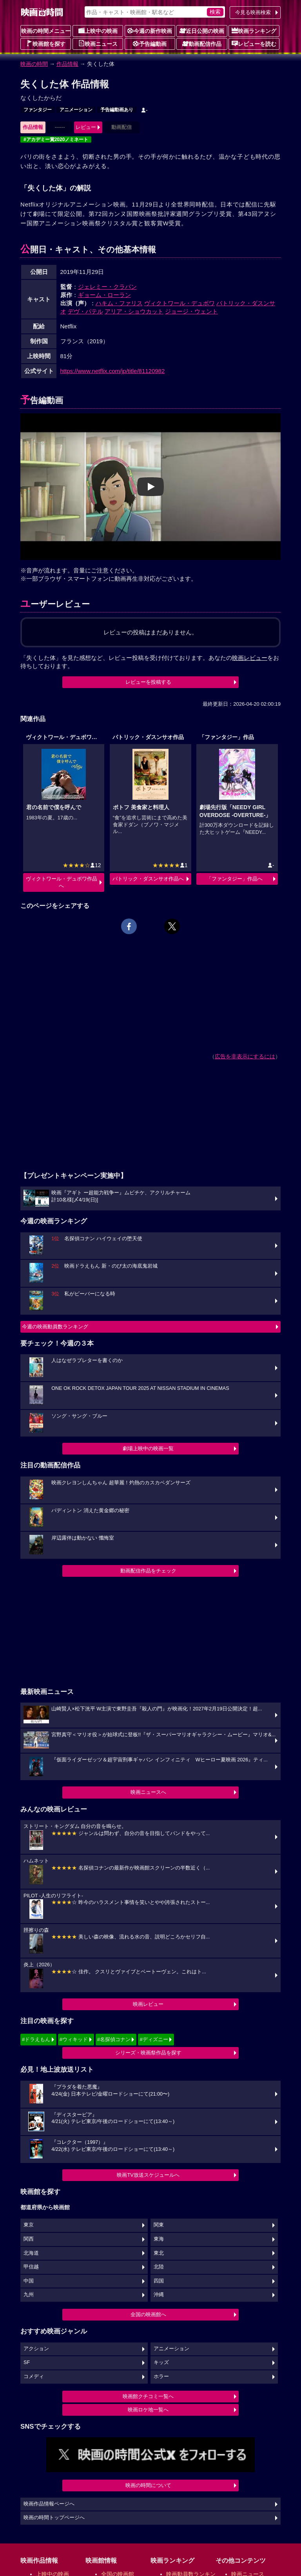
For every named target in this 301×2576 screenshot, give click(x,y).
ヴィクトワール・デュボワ (179, 303)
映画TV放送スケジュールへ (148, 2175)
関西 (29, 2239)
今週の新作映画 (149, 30)
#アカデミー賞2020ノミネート (56, 139)
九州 (29, 2294)
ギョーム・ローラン (104, 295)
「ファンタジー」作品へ (235, 879)
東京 (29, 2225)
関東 (159, 2225)
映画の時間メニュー (46, 31)
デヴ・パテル (85, 311)
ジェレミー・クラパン (107, 286)
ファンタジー (38, 109)
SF (27, 2362)
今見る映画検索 (253, 12)
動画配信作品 (201, 43)
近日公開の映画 (202, 30)
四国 (159, 2281)
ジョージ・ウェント (191, 311)
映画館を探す (45, 43)
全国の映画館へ (148, 2314)
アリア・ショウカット (134, 311)
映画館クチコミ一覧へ (148, 2396)
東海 (159, 2239)
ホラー (161, 2376)
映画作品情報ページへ (49, 2504)
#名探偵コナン (114, 2039)
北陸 (159, 2267)
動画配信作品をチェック (148, 1571)
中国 (29, 2281)
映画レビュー (148, 2004)
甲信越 (31, 2267)
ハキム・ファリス (119, 303)
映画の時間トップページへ (54, 2517)
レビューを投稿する (148, 682)
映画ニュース (98, 43)
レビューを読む (254, 43)
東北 (159, 2253)
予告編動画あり (116, 109)
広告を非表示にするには (245, 1056)
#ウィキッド (74, 2039)
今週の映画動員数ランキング (55, 1327)
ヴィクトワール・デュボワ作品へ (61, 882)
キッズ (161, 2362)
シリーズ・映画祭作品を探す (148, 2053)
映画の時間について (148, 2485)
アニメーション (76, 109)
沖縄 (159, 2294)
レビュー (86, 127)
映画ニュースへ (148, 1792)
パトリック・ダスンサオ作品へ (148, 879)
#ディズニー (154, 2039)
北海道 (31, 2253)
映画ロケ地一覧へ (148, 2410)
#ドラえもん (36, 2039)
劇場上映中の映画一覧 (148, 1448)
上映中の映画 (98, 30)
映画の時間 (34, 64)
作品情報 (67, 64)
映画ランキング (254, 30)
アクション (36, 2348)
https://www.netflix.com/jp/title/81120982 (112, 371)
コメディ (34, 2376)
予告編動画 (150, 43)
